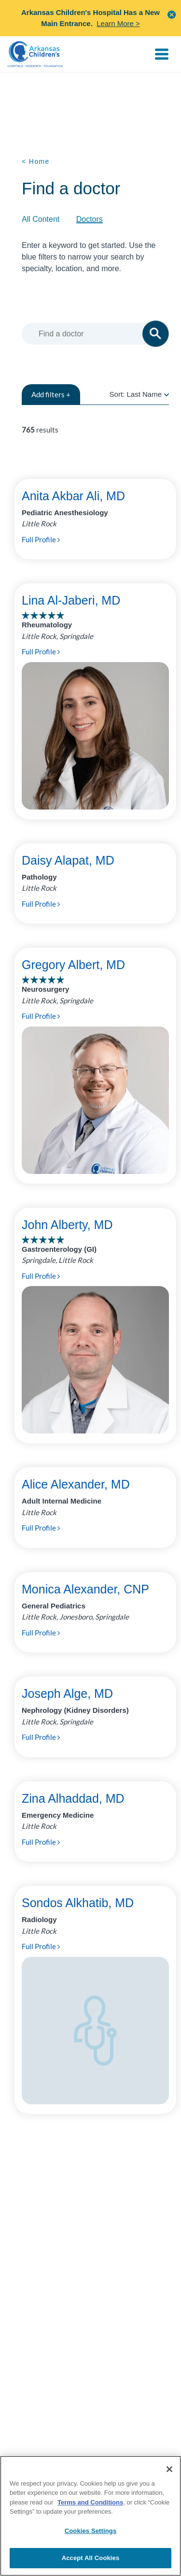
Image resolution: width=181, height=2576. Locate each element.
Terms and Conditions (90, 2502)
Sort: (139, 394)
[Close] (169, 2469)
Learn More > (118, 23)
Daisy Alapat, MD (68, 860)
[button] (171, 14)
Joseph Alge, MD (67, 1693)
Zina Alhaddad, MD (73, 1798)
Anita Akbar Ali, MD (73, 496)
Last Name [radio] (144, 394)
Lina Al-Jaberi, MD (71, 600)
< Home (36, 161)
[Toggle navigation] (161, 54)
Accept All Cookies (91, 2558)
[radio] (166, 394)
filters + (50, 394)
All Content (40, 219)
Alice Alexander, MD (76, 1484)
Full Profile (41, 539)
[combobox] (97, 334)
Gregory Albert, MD (73, 964)
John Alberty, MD (67, 1224)
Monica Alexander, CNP (85, 1589)
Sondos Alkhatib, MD (78, 1903)
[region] (90, 2516)
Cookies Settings (91, 2530)
